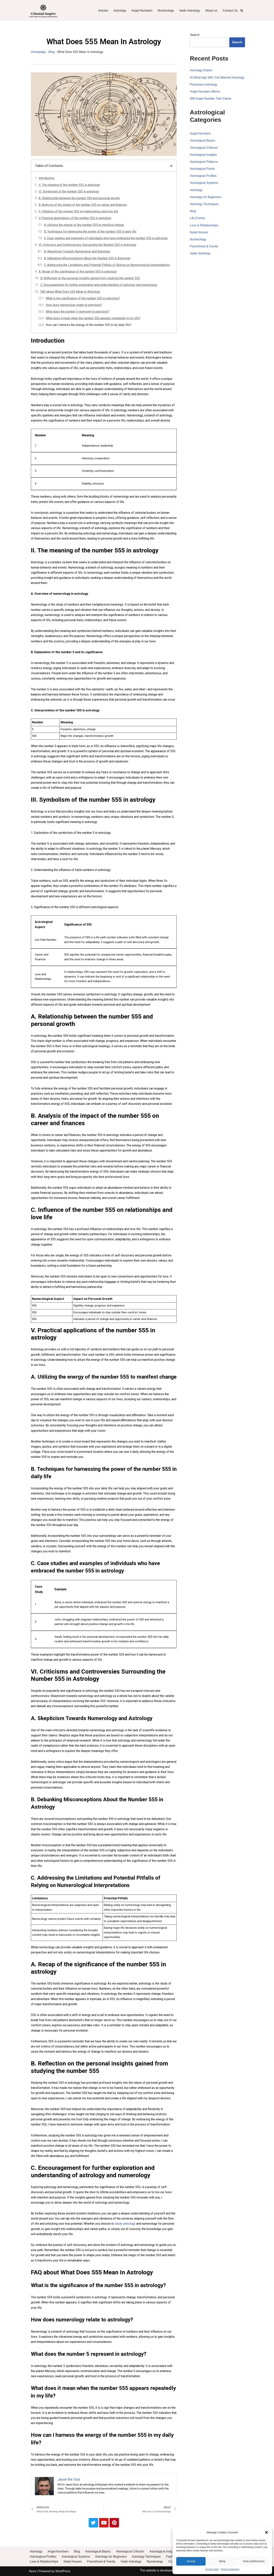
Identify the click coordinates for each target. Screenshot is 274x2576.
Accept (191, 2561)
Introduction (46, 178)
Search (195, 34)
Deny (222, 2561)
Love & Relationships (204, 225)
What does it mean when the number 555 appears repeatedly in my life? (93, 318)
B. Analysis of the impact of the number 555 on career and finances (83, 205)
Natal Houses (199, 232)
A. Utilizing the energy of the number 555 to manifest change (84, 225)
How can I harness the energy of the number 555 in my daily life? (88, 325)
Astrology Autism (201, 70)
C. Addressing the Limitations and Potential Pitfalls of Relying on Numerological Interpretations (107, 265)
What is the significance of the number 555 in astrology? (83, 298)
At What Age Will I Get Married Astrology (217, 77)
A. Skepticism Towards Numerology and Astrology (77, 251)
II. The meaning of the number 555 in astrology (69, 185)
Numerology (166, 10)
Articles (103, 10)
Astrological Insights (203, 154)
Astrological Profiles (203, 175)
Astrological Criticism (204, 147)
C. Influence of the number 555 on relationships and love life (78, 211)
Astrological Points (202, 168)
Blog (52, 51)
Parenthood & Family (204, 246)
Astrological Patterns (204, 161)
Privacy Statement (230, 2569)
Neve (32, 2571)
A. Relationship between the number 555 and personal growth (79, 198)
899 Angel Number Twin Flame (210, 98)
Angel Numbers (142, 10)
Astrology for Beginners (205, 197)
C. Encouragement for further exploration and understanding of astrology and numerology (98, 285)
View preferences (254, 2561)
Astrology (120, 10)
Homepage (38, 51)
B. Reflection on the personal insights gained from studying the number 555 (90, 278)
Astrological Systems (204, 182)
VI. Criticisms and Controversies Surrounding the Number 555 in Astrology (87, 245)
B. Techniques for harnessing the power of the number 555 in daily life (90, 231)
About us (211, 10)
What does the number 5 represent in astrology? (77, 311)
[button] (266, 2532)
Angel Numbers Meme (205, 91)
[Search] (241, 10)
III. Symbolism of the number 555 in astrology (69, 191)
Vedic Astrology (189, 10)
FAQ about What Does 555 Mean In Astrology (70, 291)
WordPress (62, 2571)
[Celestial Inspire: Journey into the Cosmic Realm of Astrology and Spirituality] (43, 10)
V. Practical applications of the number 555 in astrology (75, 218)
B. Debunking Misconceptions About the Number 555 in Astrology (87, 258)
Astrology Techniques (204, 204)
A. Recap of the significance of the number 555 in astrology (78, 271)
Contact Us (230, 10)
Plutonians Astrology (203, 84)
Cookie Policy (212, 2569)
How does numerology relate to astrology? (74, 305)
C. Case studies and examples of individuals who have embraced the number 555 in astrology (106, 238)
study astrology (125, 2223)
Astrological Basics (202, 140)
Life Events (197, 218)
